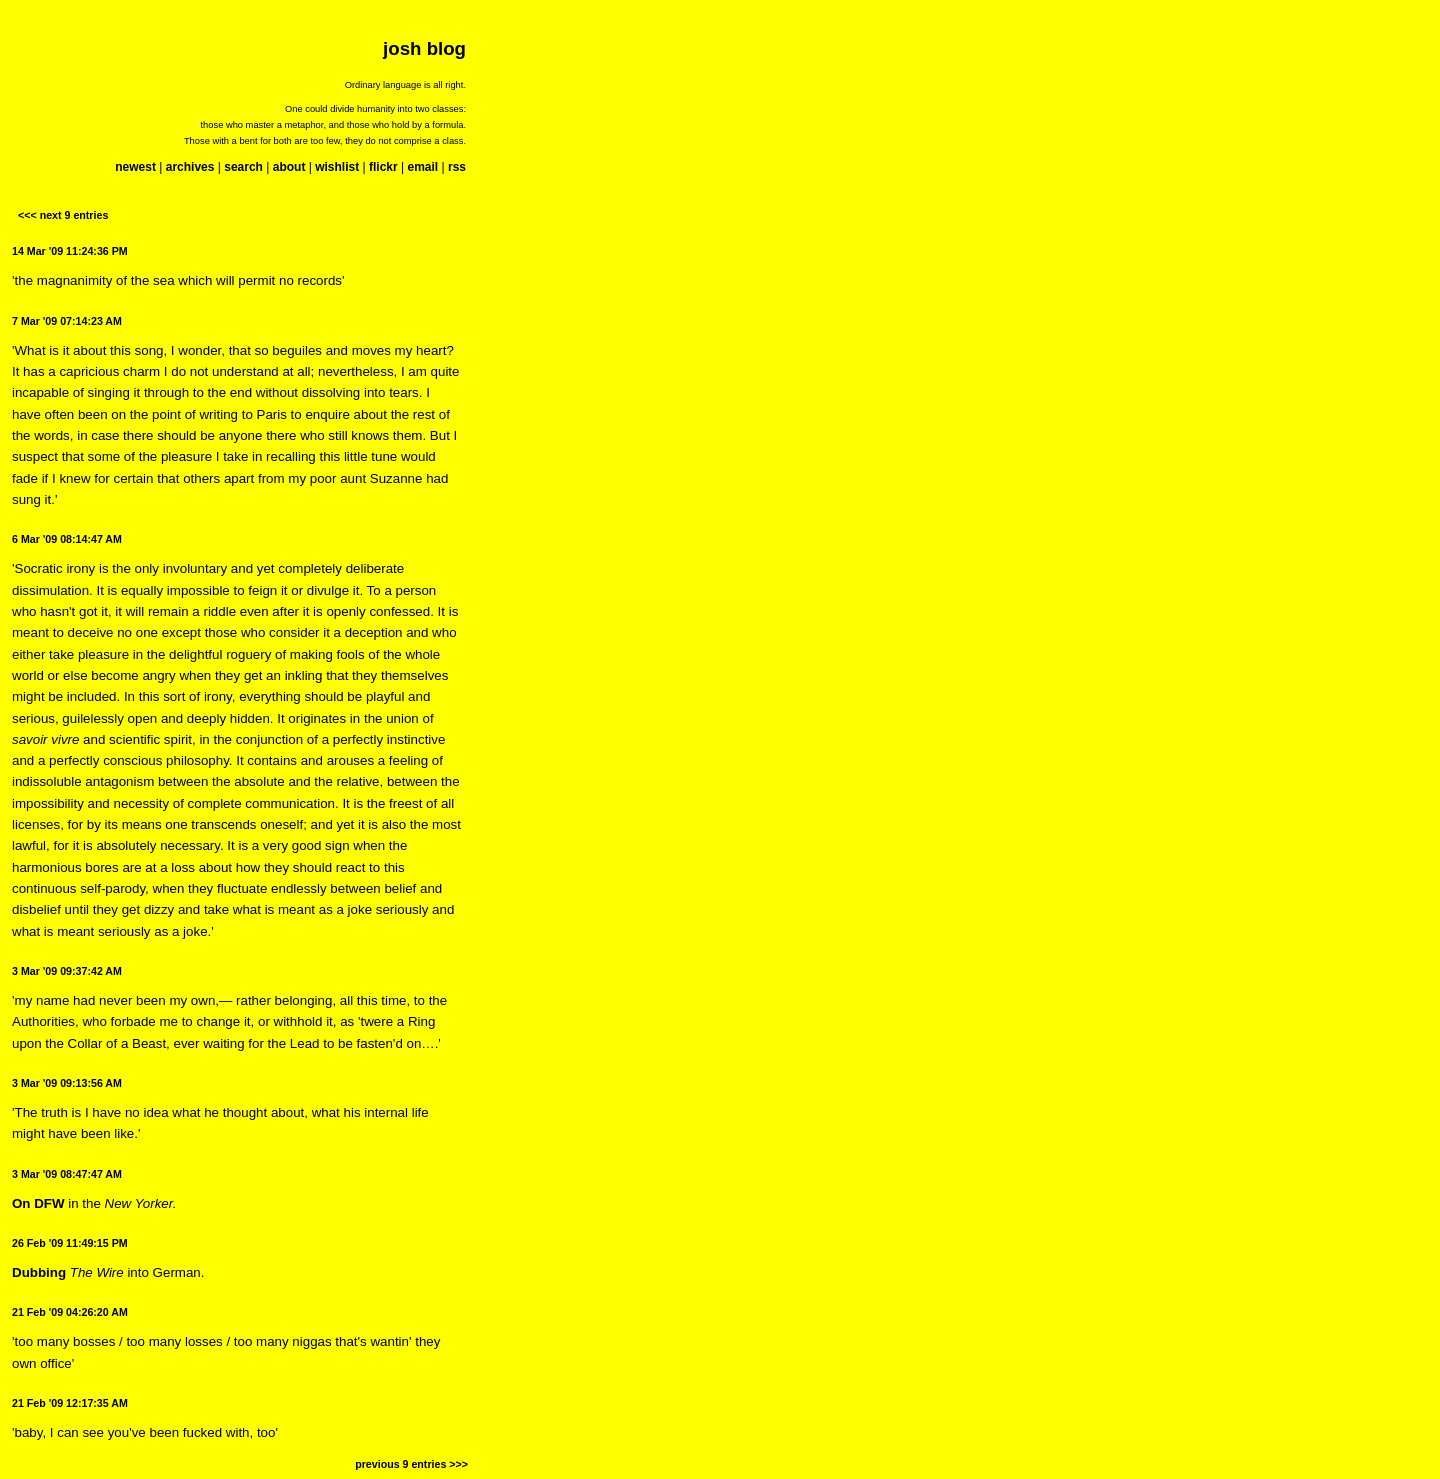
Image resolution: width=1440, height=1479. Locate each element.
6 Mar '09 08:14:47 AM (67, 539)
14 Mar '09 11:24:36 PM (70, 251)
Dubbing (39, 1272)
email (422, 167)
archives (190, 167)
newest (135, 167)
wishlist (337, 167)
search (243, 167)
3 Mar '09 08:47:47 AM (67, 1174)
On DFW (38, 1203)
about (289, 167)
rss (457, 167)
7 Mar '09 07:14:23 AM (67, 321)
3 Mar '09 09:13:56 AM (67, 1083)
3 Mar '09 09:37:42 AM (67, 971)
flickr (383, 167)
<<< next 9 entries (63, 215)
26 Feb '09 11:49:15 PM (70, 1243)
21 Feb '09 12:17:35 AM (70, 1403)
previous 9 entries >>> (411, 1464)
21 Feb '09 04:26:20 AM (70, 1312)
